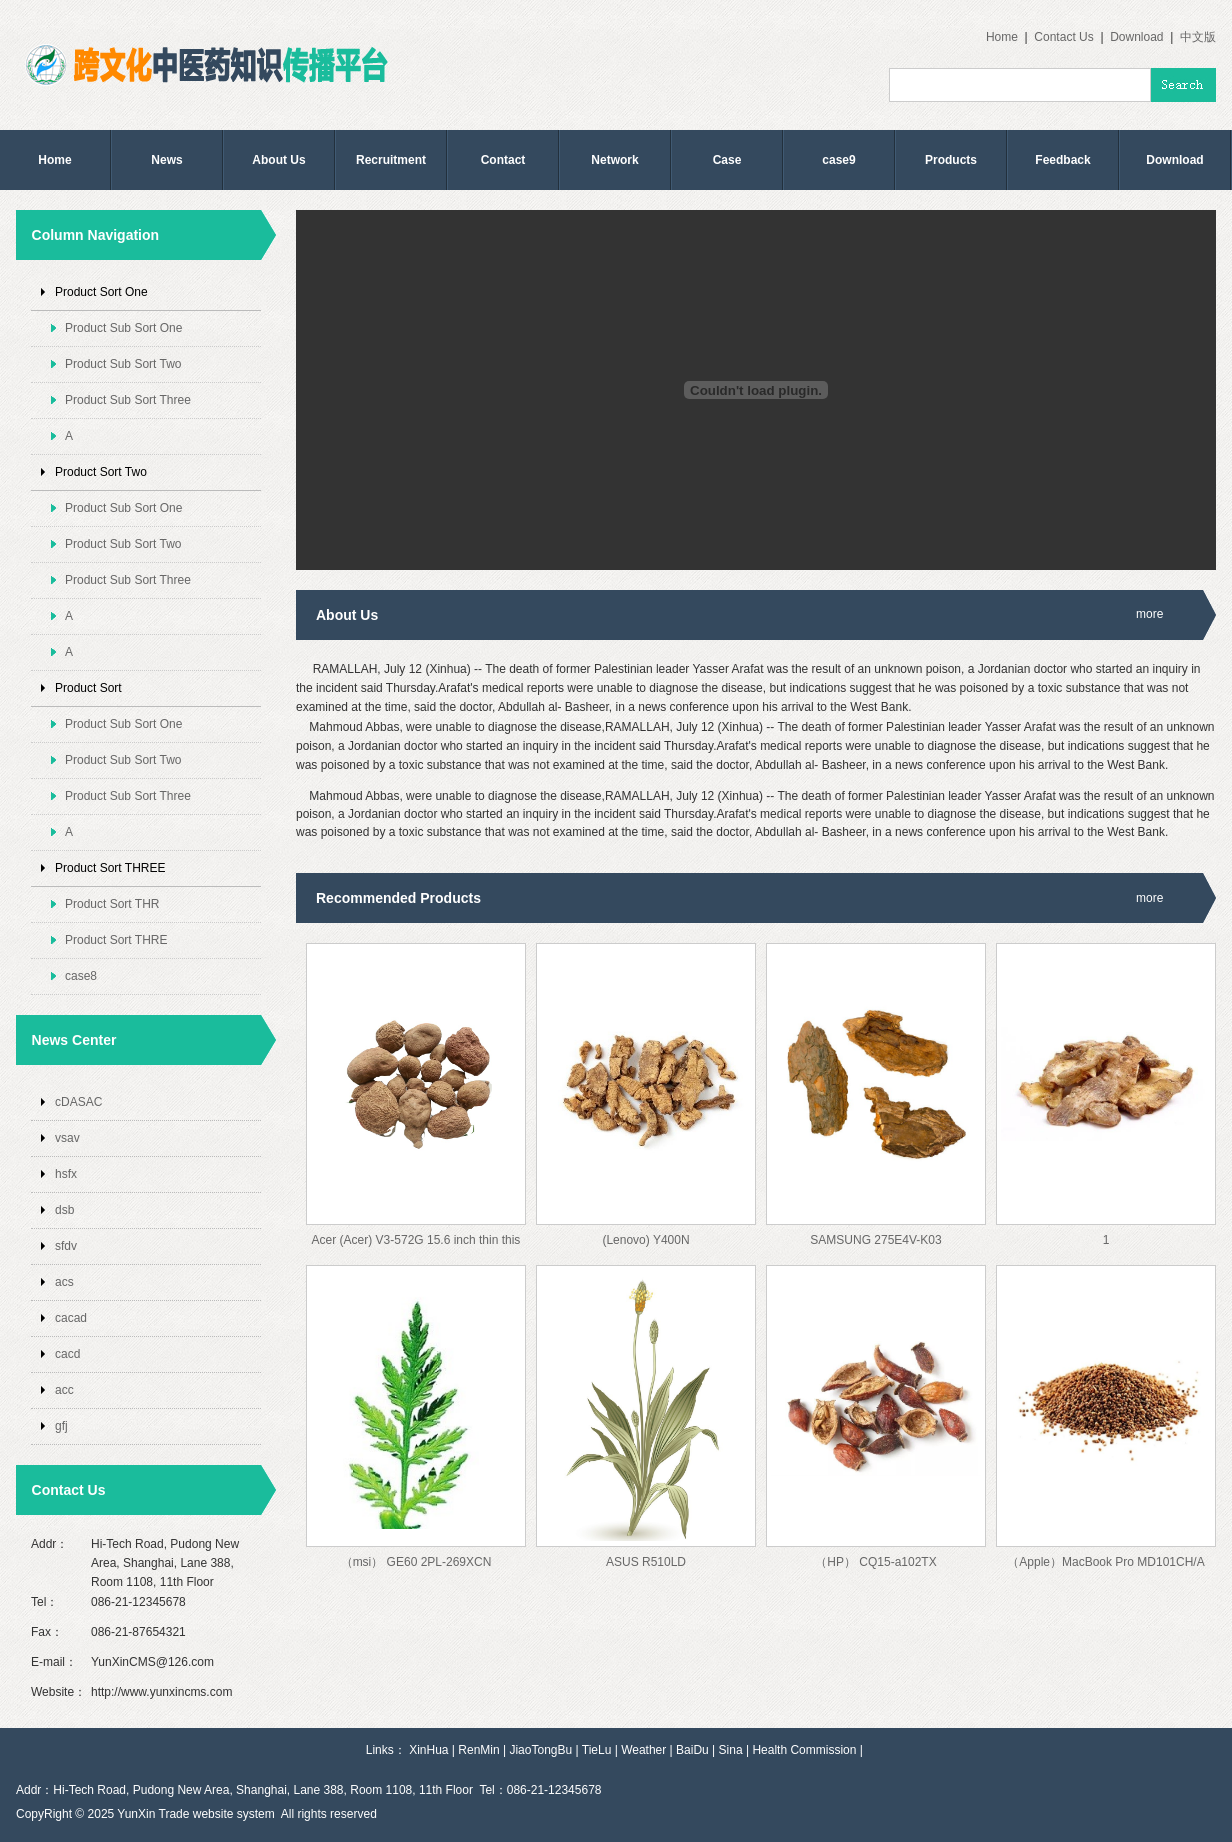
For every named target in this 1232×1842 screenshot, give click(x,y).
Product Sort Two (101, 472)
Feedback (1062, 160)
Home (1002, 37)
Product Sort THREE (110, 868)
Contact (503, 160)
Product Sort (88, 688)
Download (1136, 37)
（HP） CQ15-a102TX (875, 1562)
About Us (278, 160)
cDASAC (78, 1102)
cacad (71, 1318)
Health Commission (804, 1750)
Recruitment (391, 160)
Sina (731, 1750)
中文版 (1198, 37)
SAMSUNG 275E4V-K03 (875, 1240)
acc (64, 1390)
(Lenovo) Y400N (645, 1240)
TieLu (597, 1750)
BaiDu (692, 1750)
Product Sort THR (112, 904)
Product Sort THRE (116, 940)
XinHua (428, 1750)
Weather (643, 1750)
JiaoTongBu (540, 1750)
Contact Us (1063, 37)
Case (727, 160)
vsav (67, 1138)
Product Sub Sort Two (123, 364)
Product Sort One (101, 292)
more (1149, 614)
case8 (81, 976)
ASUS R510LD (646, 1562)
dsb (64, 1210)
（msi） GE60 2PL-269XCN (416, 1562)
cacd (67, 1354)
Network (614, 160)
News (166, 160)
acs (64, 1282)
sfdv (66, 1246)
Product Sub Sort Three (128, 400)
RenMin (478, 1750)
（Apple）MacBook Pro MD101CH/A (1105, 1562)
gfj (61, 1426)
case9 (838, 160)
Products (951, 160)
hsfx (66, 1174)
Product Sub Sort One (123, 328)
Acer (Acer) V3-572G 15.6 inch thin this (416, 1240)
